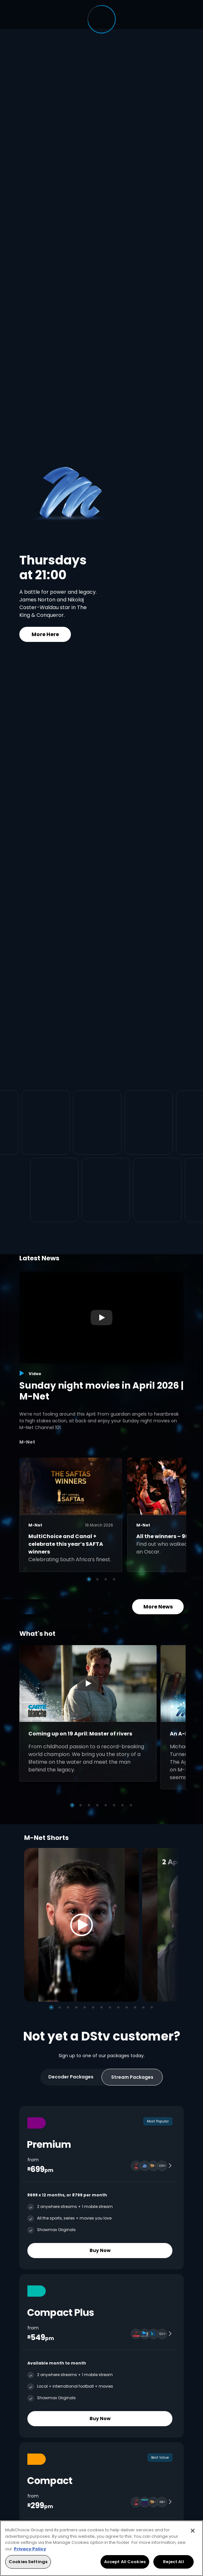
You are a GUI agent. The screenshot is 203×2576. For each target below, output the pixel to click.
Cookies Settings (28, 2562)
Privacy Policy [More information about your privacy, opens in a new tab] (30, 2549)
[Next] (172, 1924)
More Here (45, 634)
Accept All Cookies (125, 2562)
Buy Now (100, 2250)
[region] (101, 2548)
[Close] (193, 2531)
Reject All (173, 2562)
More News (158, 1606)
